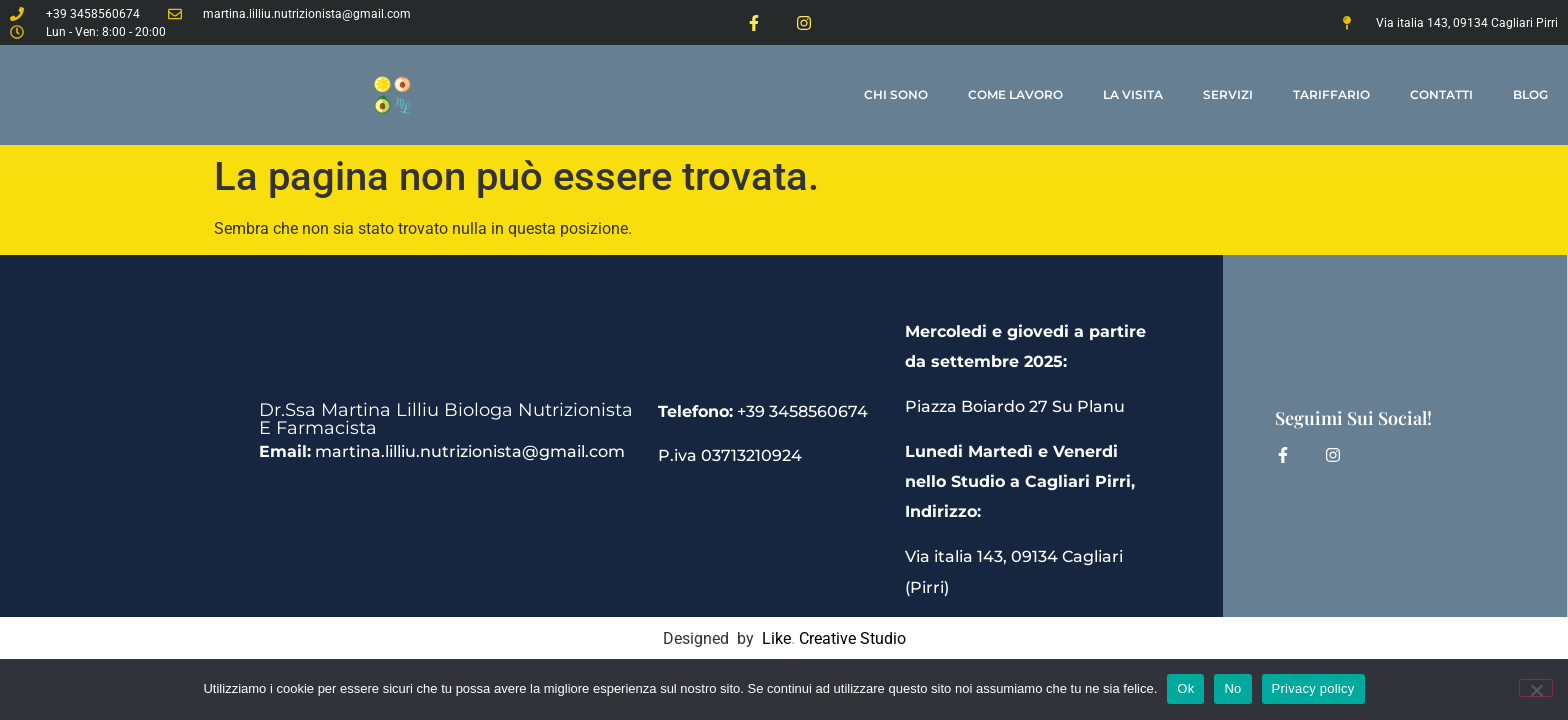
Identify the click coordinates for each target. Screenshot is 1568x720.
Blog (1530, 94)
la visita (1133, 94)
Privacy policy (1313, 688)
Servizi (1228, 94)
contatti (1441, 94)
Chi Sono (896, 94)
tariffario (1331, 94)
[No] (1536, 688)
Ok (1185, 688)
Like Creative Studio (834, 638)
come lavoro (1015, 94)
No (1232, 688)
